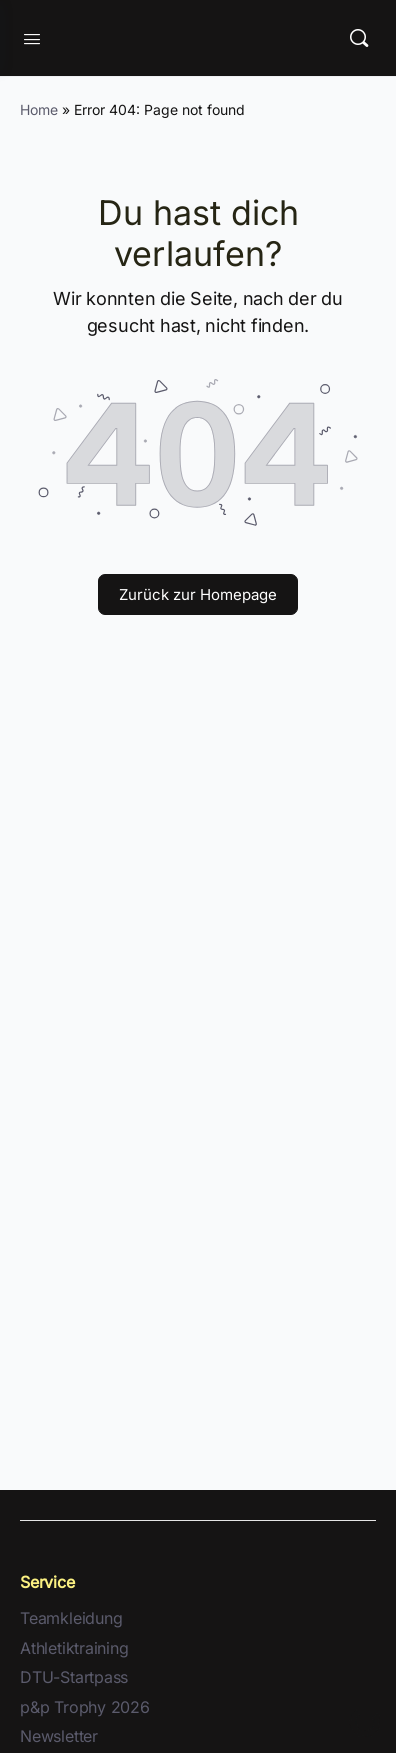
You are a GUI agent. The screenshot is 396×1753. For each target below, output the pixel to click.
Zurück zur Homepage (198, 594)
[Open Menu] (32, 37)
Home (39, 109)
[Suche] (359, 38)
